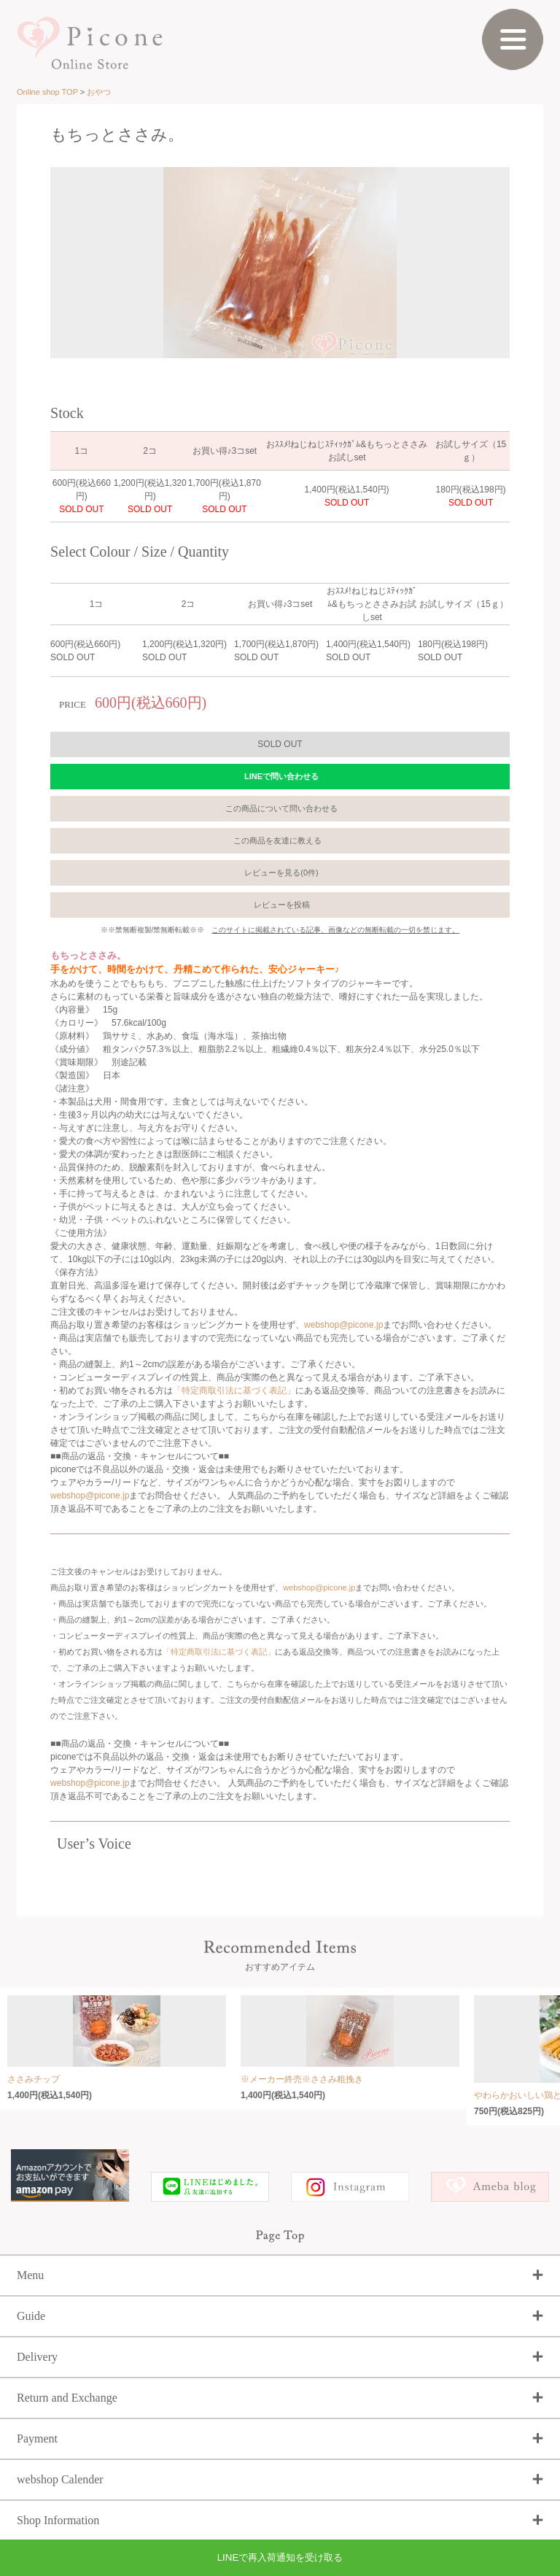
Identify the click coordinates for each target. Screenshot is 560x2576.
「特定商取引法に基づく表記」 (234, 1390)
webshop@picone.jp (343, 1325)
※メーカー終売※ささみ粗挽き (302, 2079)
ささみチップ (33, 2079)
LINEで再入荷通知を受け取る (280, 2557)
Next (518, 258)
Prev (41, 258)
